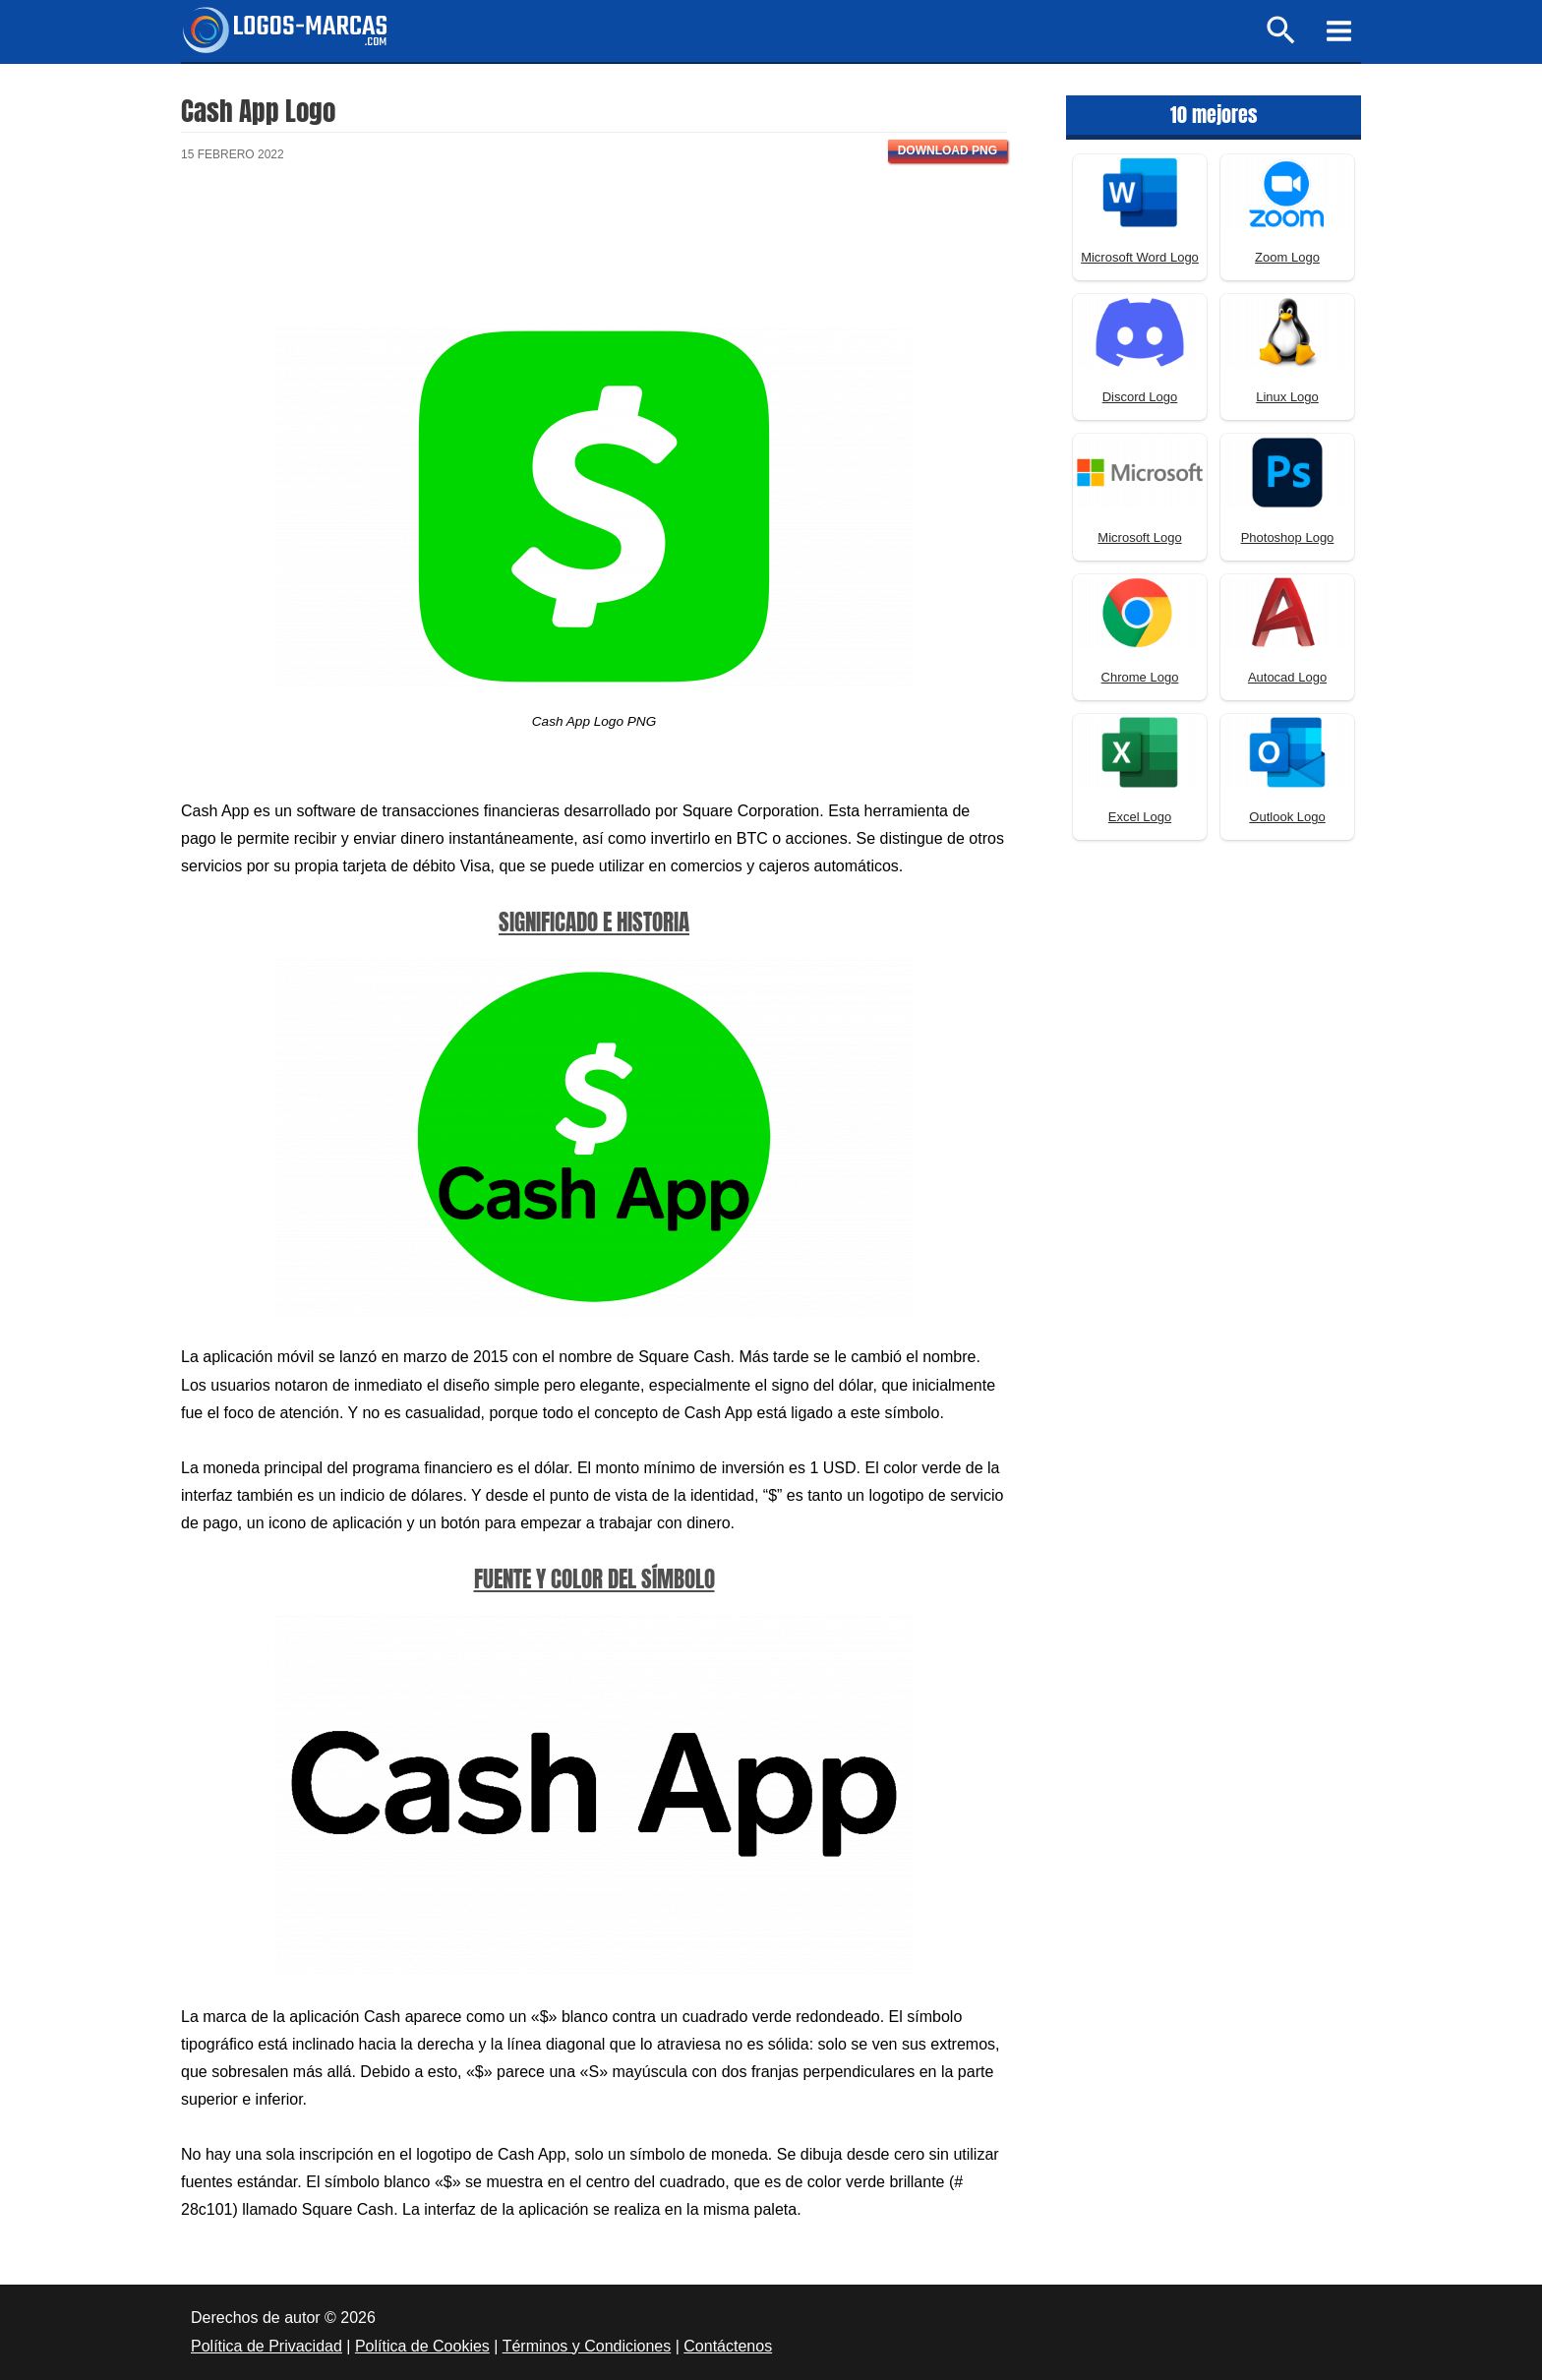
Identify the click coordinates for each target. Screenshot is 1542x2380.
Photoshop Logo (1287, 537)
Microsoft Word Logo (1140, 257)
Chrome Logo (1140, 677)
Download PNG (947, 150)
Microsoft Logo (1139, 537)
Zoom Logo (1287, 257)
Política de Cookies (422, 2346)
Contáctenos (727, 2346)
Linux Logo (1287, 396)
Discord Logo (1140, 396)
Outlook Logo (1287, 816)
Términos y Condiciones (587, 2346)
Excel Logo (1139, 816)
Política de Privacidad (266, 2346)
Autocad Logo (1287, 677)
